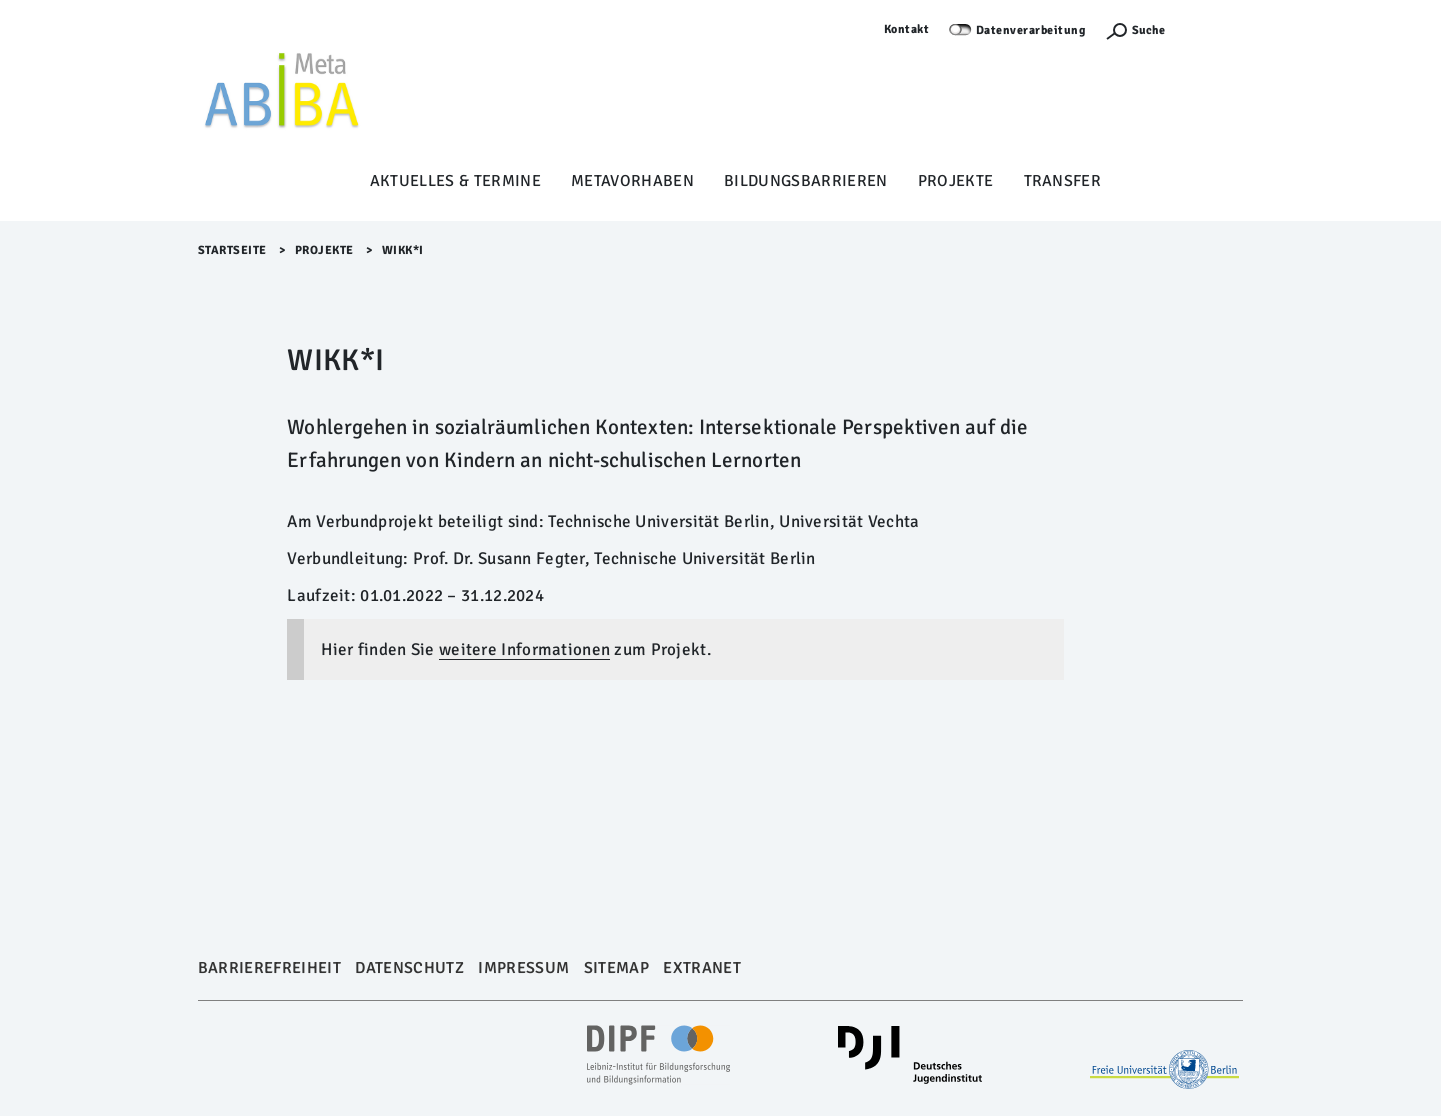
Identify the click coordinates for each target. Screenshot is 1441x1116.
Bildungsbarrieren (806, 181)
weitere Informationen (524, 649)
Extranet (702, 968)
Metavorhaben (632, 181)
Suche (1148, 30)
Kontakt (907, 29)
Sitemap (616, 968)
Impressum (523, 968)
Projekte (956, 181)
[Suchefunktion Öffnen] (1135, 30)
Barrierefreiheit (269, 968)
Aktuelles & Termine (455, 181)
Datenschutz (409, 968)
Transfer (1063, 181)
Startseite (232, 250)
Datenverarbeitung (1031, 30)
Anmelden (1214, 29)
